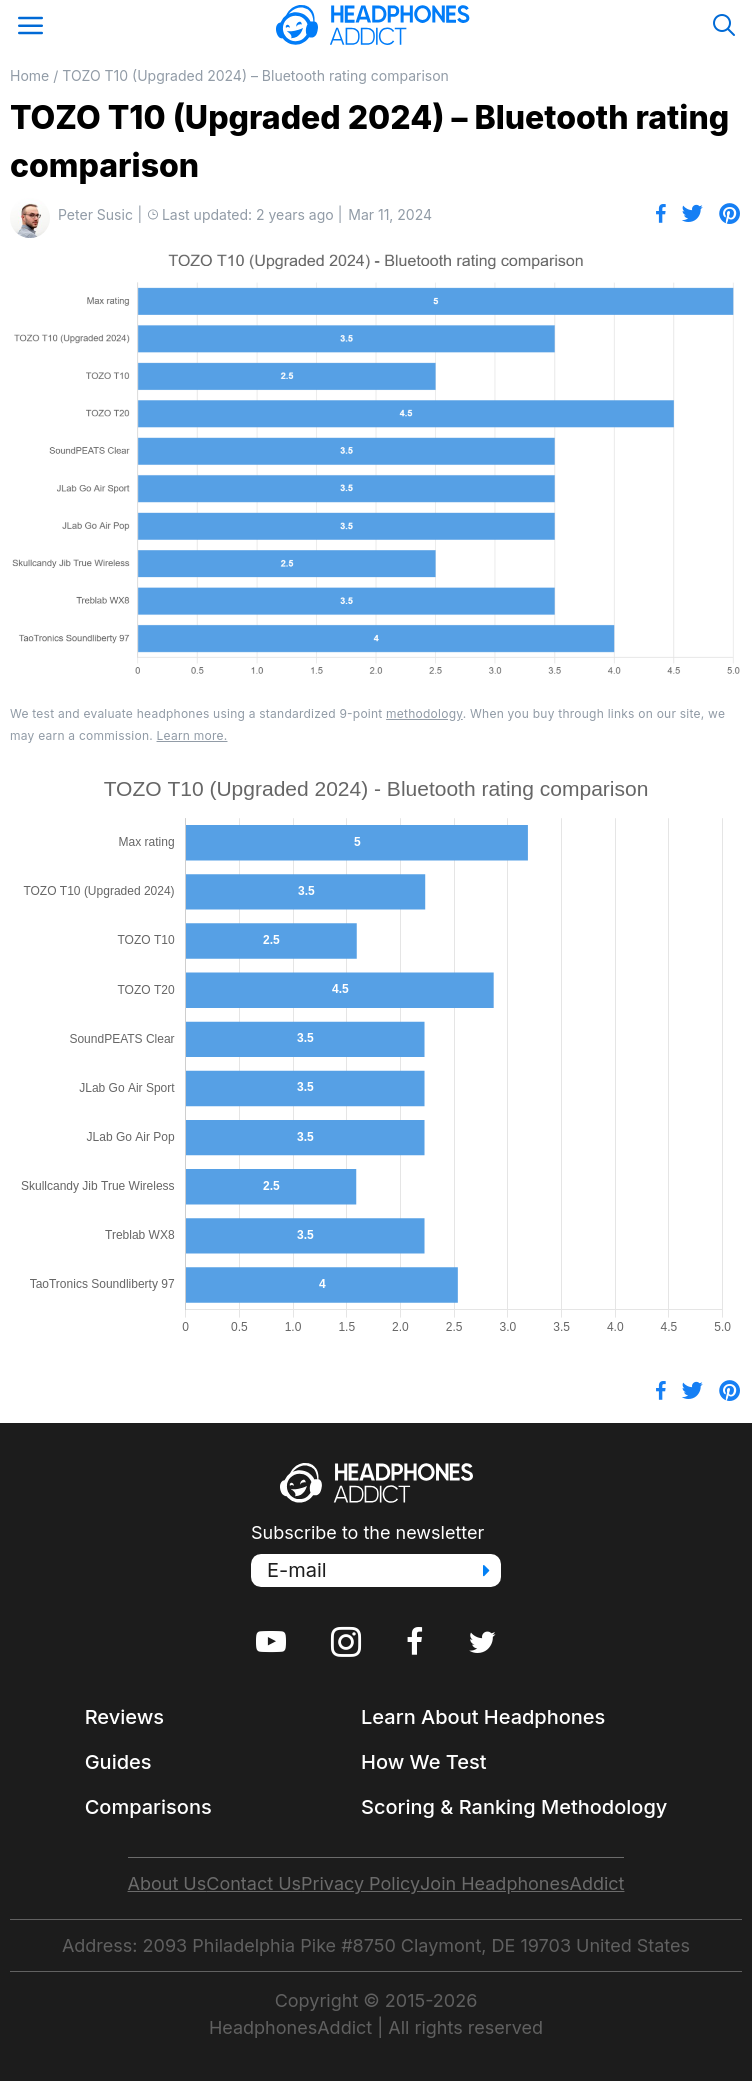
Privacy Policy (360, 1883)
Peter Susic (95, 214)
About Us (167, 1883)
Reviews (124, 1717)
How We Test (424, 1762)
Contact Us (253, 1883)
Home (29, 75)
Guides (118, 1762)
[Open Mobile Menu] (30, 25)
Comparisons (148, 1807)
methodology (424, 713)
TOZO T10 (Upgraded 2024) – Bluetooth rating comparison (255, 75)
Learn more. (192, 735)
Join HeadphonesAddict (522, 1883)
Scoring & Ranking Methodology (514, 1807)
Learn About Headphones (483, 1717)
